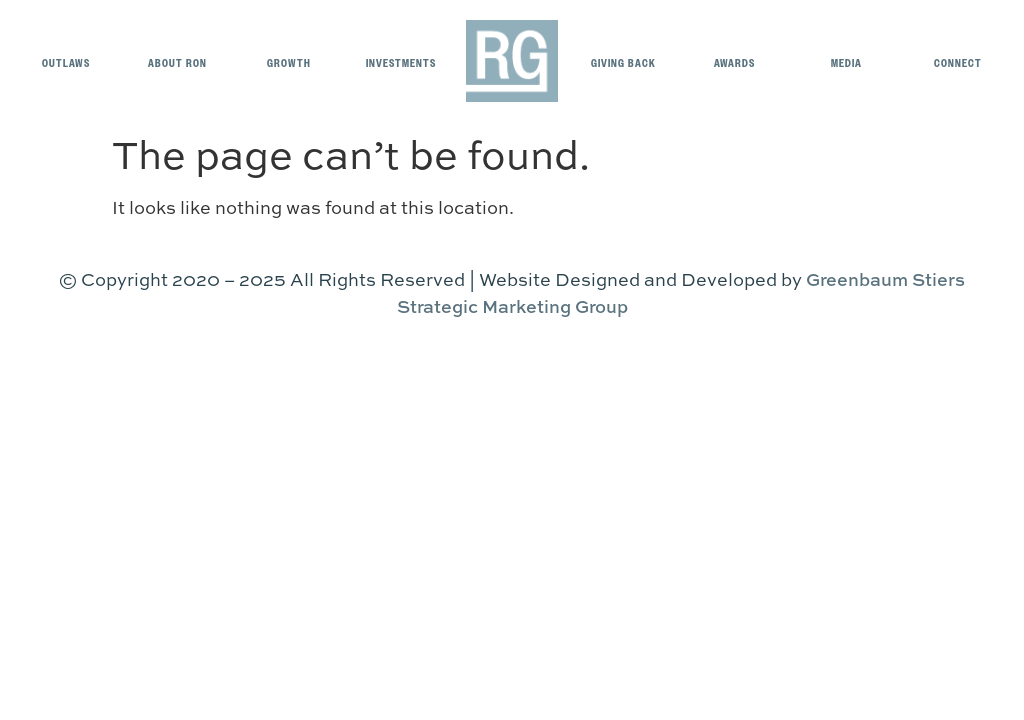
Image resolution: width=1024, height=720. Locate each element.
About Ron (177, 63)
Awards (734, 63)
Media (846, 63)
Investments (401, 63)
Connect (958, 63)
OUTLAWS (66, 63)
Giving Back (623, 63)
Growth (289, 63)
